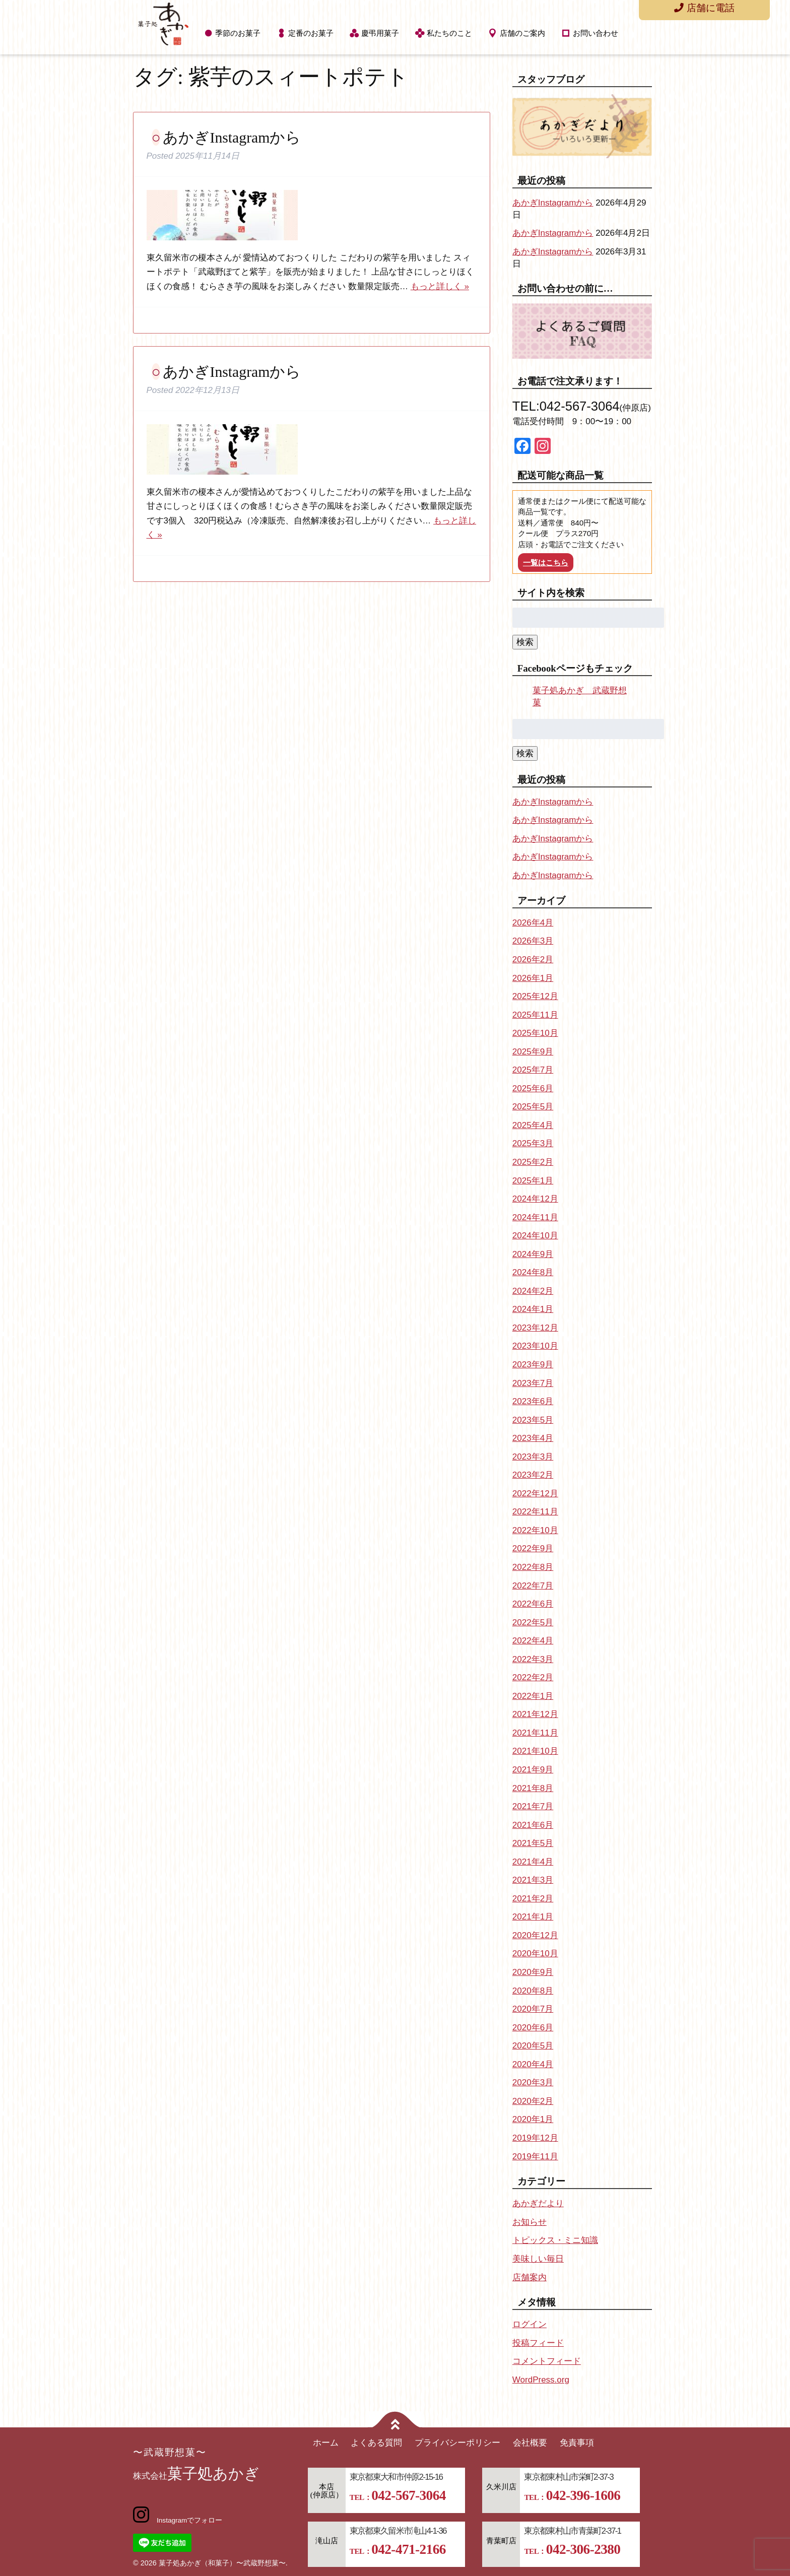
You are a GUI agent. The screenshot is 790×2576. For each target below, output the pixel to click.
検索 (525, 642)
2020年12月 (535, 1935)
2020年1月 (532, 2119)
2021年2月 (532, 1898)
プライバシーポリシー (457, 2443)
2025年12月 (535, 996)
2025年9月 (532, 1051)
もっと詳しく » (440, 286)
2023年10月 (535, 1346)
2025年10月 (535, 1033)
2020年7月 (532, 2009)
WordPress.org (540, 2380)
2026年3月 (532, 941)
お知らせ (529, 2222)
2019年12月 (535, 2138)
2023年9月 (532, 1364)
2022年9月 (532, 1548)
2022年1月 (532, 1696)
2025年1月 (532, 1180)
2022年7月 (532, 1586)
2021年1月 (532, 1917)
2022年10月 (535, 1530)
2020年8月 (532, 1991)
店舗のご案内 (522, 33)
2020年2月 (532, 2101)
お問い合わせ (595, 33)
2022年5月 (532, 1622)
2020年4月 (532, 2064)
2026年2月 (532, 959)
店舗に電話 (704, 8)
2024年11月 (535, 1217)
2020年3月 (532, 2082)
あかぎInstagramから (232, 137)
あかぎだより (538, 2203)
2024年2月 (532, 1291)
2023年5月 (532, 1420)
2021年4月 (532, 1862)
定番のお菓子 (311, 33)
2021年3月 (532, 1880)
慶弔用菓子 (380, 33)
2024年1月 (532, 1309)
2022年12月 (535, 1493)
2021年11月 (535, 1733)
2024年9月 (532, 1254)
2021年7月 (532, 1806)
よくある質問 (376, 2443)
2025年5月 (532, 1106)
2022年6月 (532, 1604)
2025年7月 (532, 1070)
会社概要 (530, 2443)
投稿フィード (538, 2343)
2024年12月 (535, 1199)
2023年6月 (532, 1401)
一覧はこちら (545, 562)
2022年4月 (532, 1640)
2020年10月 (535, 1953)
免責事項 (577, 2443)
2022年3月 (532, 1659)
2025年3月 (532, 1143)
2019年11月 (535, 2156)
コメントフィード (546, 2361)
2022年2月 (532, 1677)
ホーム (326, 2443)
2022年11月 (535, 1511)
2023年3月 (532, 1457)
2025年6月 (532, 1088)
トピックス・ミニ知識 (555, 2240)
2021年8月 (532, 1788)
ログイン (529, 2324)
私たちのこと (449, 33)
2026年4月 (532, 923)
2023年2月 (532, 1475)
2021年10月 (535, 1751)
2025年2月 (532, 1162)
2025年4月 (532, 1125)
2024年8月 (532, 1272)
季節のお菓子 (237, 33)
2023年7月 (532, 1383)
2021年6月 (532, 1825)
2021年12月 (535, 1714)
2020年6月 (532, 2027)
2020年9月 (532, 1972)
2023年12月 (535, 1328)
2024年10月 (535, 1235)
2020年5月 (532, 2046)
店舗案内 (529, 2277)
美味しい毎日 (538, 2259)
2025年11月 (535, 1015)
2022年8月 (532, 1567)
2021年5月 (532, 1843)
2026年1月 (532, 978)
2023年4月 (532, 1438)
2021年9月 (532, 1769)
